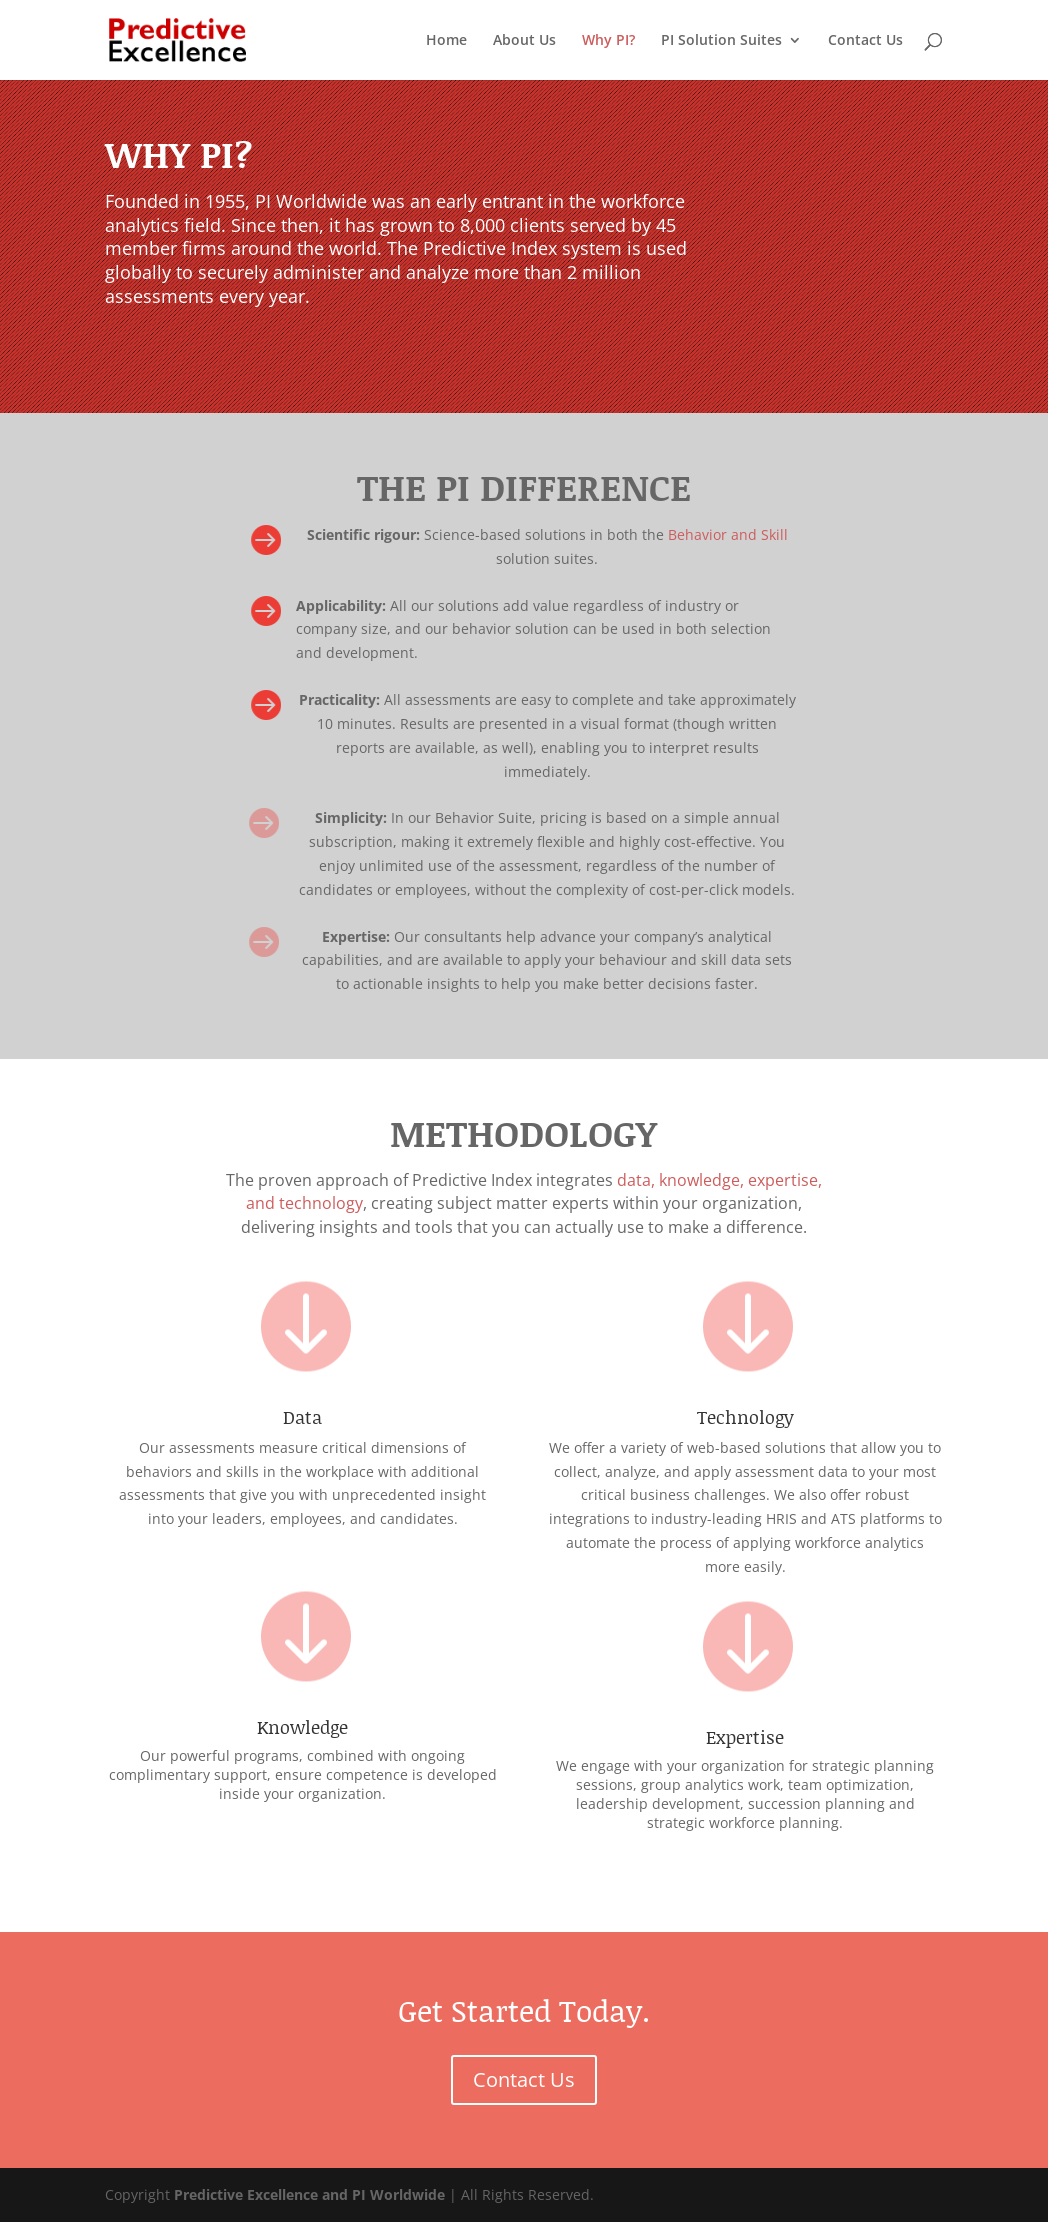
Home (446, 41)
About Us (524, 41)
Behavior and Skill (728, 534)
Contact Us (865, 41)
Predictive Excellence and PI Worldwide (309, 2194)
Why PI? (608, 41)
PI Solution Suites (721, 41)
